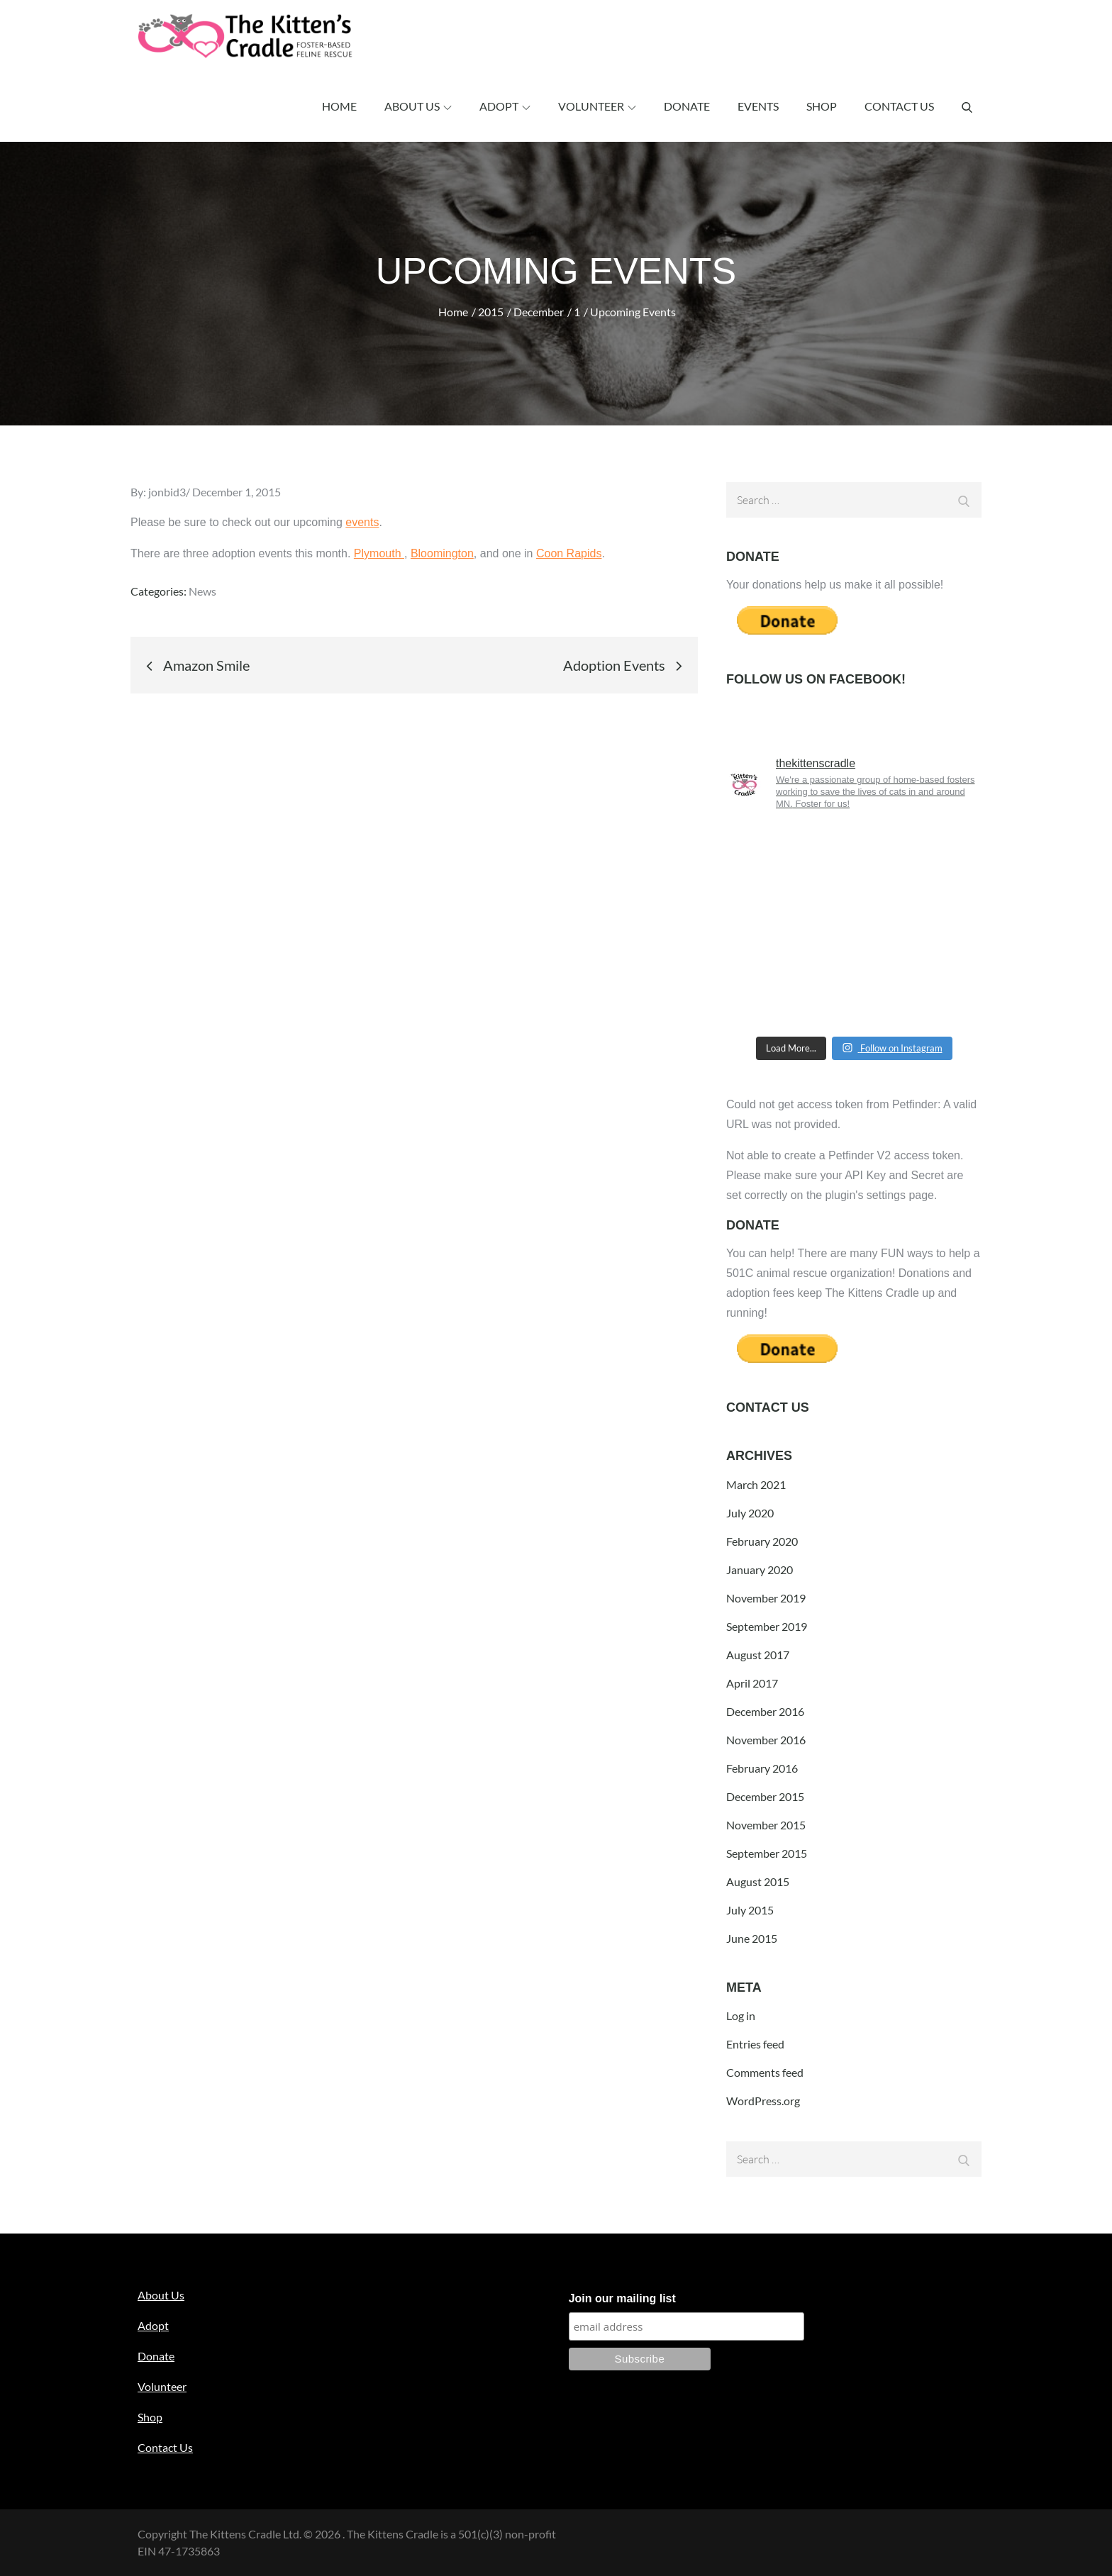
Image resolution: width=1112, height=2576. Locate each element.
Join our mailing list (622, 2298)
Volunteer (597, 106)
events (362, 522)
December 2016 (765, 1711)
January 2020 (759, 1569)
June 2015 (751, 1938)
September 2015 (766, 1853)
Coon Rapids (569, 553)
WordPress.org (763, 2100)
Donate (687, 106)
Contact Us (899, 106)
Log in (740, 2015)
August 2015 (757, 1881)
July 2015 (750, 1910)
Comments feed (765, 2072)
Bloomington (442, 553)
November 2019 (766, 1598)
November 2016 (766, 1739)
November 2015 (766, 1824)
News (202, 591)
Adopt (504, 106)
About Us (418, 106)
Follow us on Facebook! (816, 679)
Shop (821, 106)
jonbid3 (167, 491)
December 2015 (765, 1796)
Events (758, 106)
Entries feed (755, 2044)
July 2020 (750, 1513)
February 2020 (762, 1541)
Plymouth (379, 553)
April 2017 (752, 1683)
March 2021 (756, 1484)
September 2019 (766, 1626)
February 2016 (762, 1768)
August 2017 (757, 1654)
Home (339, 106)
